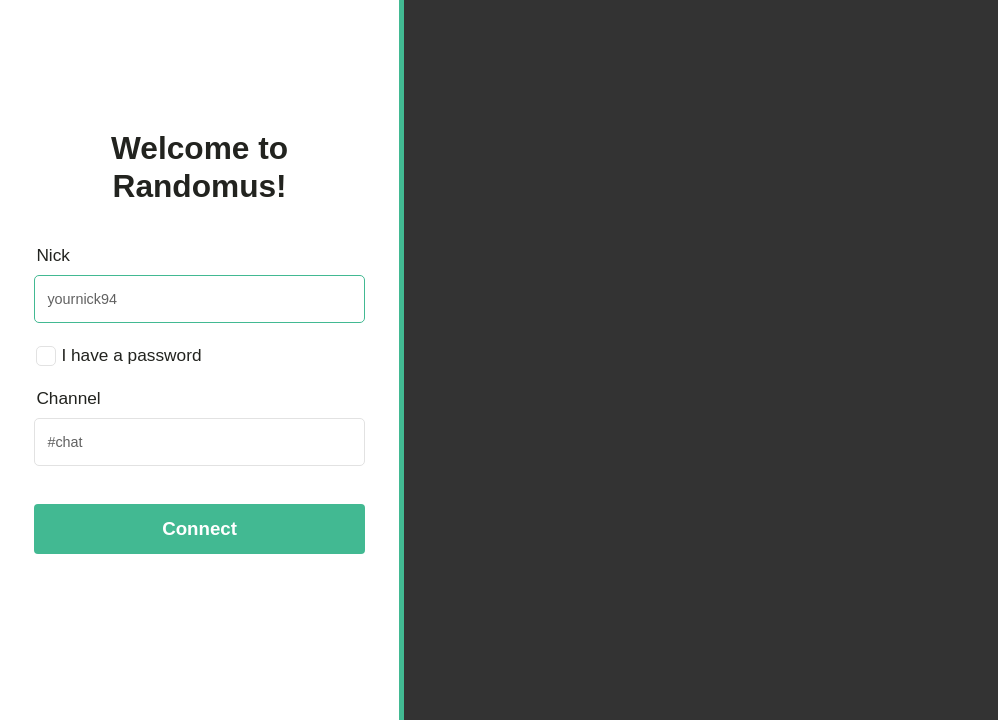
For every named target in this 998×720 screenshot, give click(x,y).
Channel (68, 398)
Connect (199, 528)
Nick (53, 255)
